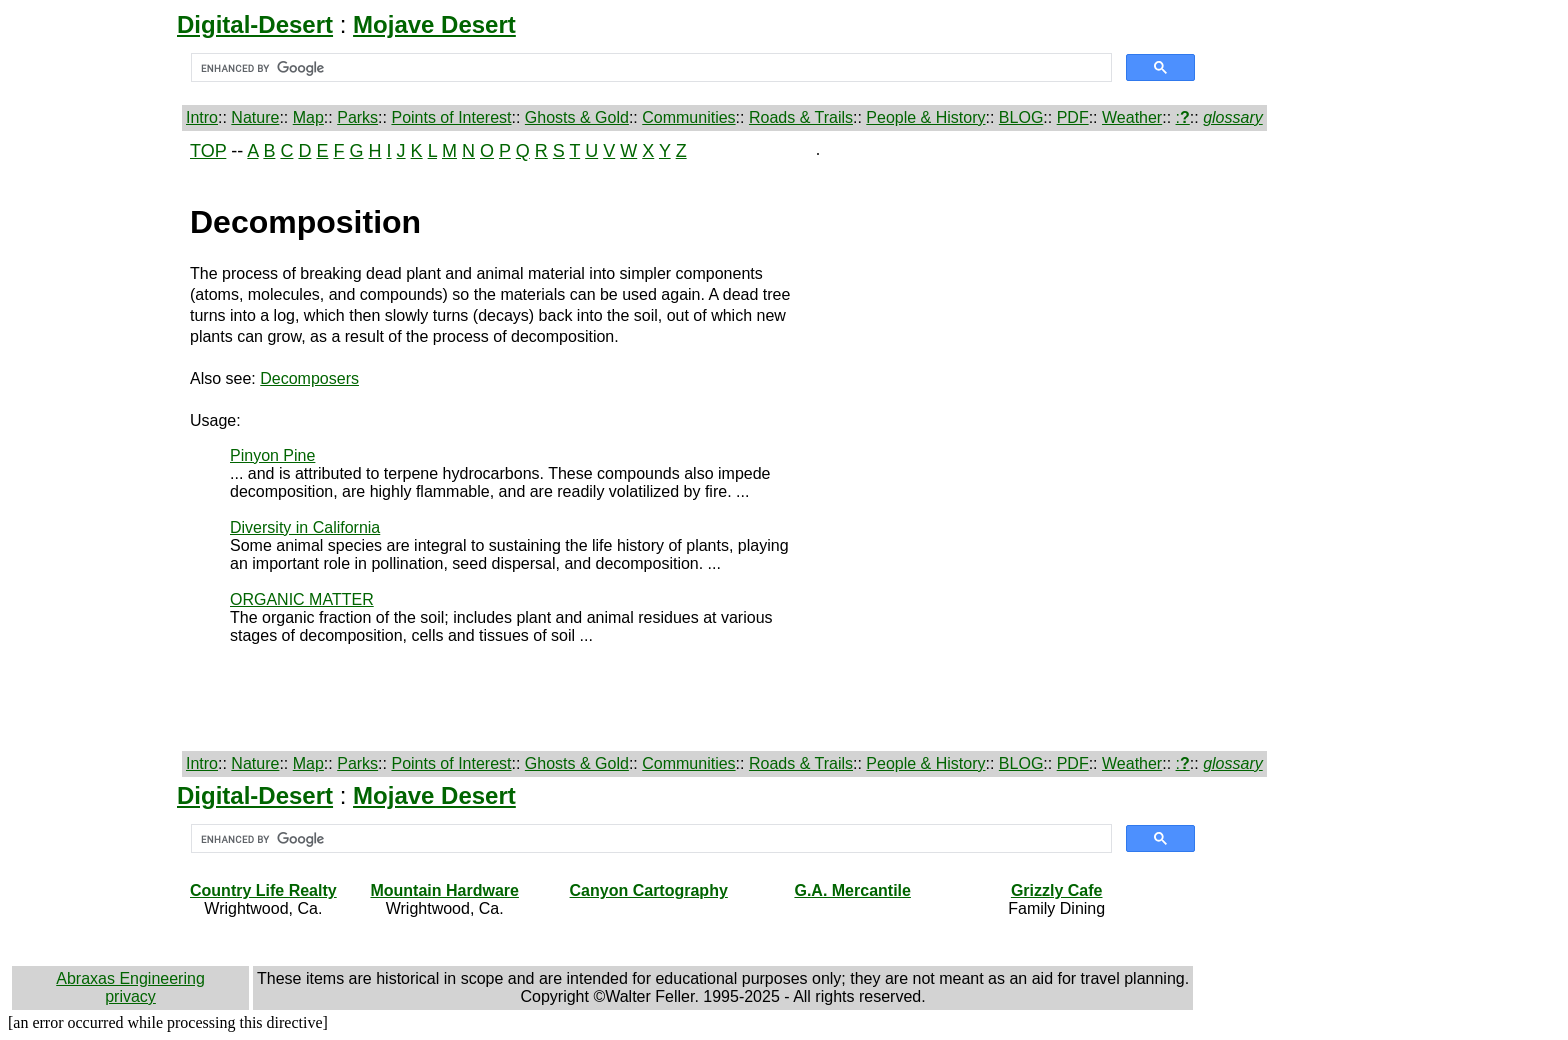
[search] (649, 68)
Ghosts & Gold (577, 117)
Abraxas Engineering (130, 978)
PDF (1073, 117)
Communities (688, 117)
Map (308, 117)
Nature (255, 117)
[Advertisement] (97, 441)
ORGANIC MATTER (302, 599)
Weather (1132, 117)
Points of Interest (451, 117)
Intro (202, 117)
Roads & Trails (801, 117)
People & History (925, 117)
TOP (208, 151)
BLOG (1021, 117)
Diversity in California (305, 527)
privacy (130, 996)
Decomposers (309, 378)
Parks (357, 117)
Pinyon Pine (272, 455)
